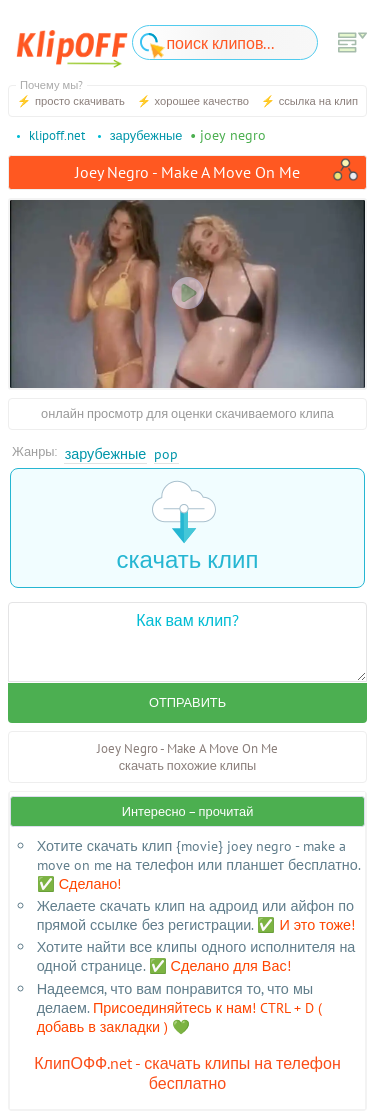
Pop (166, 453)
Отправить (187, 702)
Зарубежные (106, 453)
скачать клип (188, 527)
